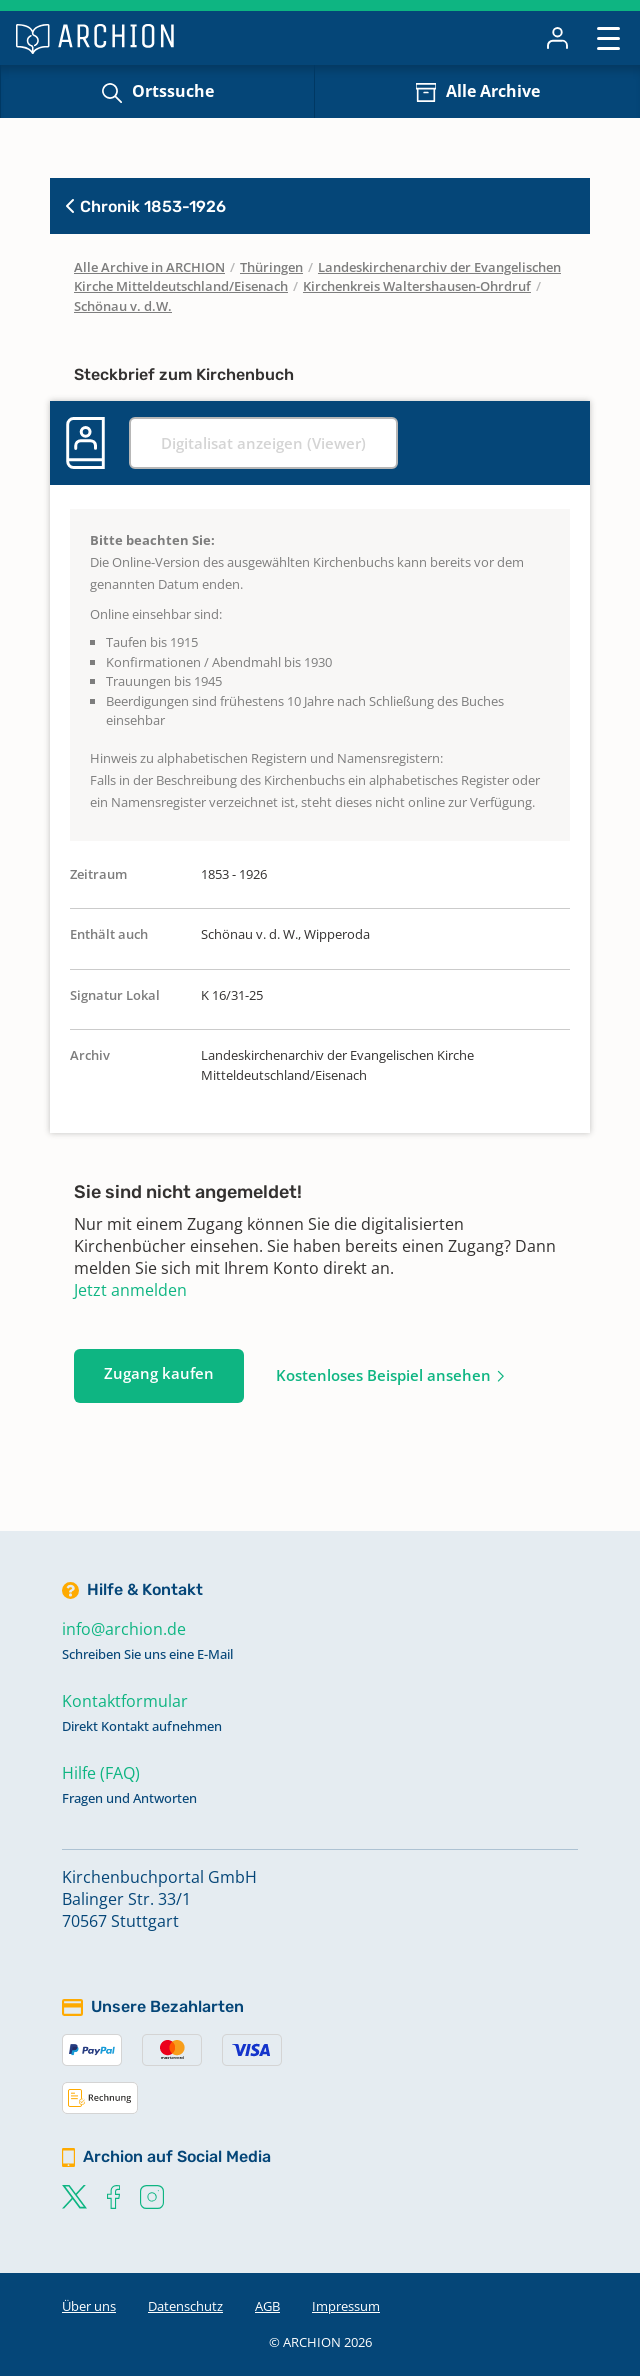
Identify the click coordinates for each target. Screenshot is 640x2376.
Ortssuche (173, 91)
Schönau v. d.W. (123, 306)
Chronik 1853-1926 (146, 206)
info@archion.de (124, 1629)
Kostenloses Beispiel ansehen (383, 1375)
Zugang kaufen (159, 1373)
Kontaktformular (125, 1701)
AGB (267, 2306)
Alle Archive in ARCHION (149, 267)
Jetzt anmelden (130, 1290)
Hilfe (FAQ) (101, 1773)
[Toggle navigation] (608, 37)
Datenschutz (185, 2306)
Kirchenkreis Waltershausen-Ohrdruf (417, 286)
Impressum (346, 2306)
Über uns (89, 2306)
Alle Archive (493, 91)
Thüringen (271, 267)
